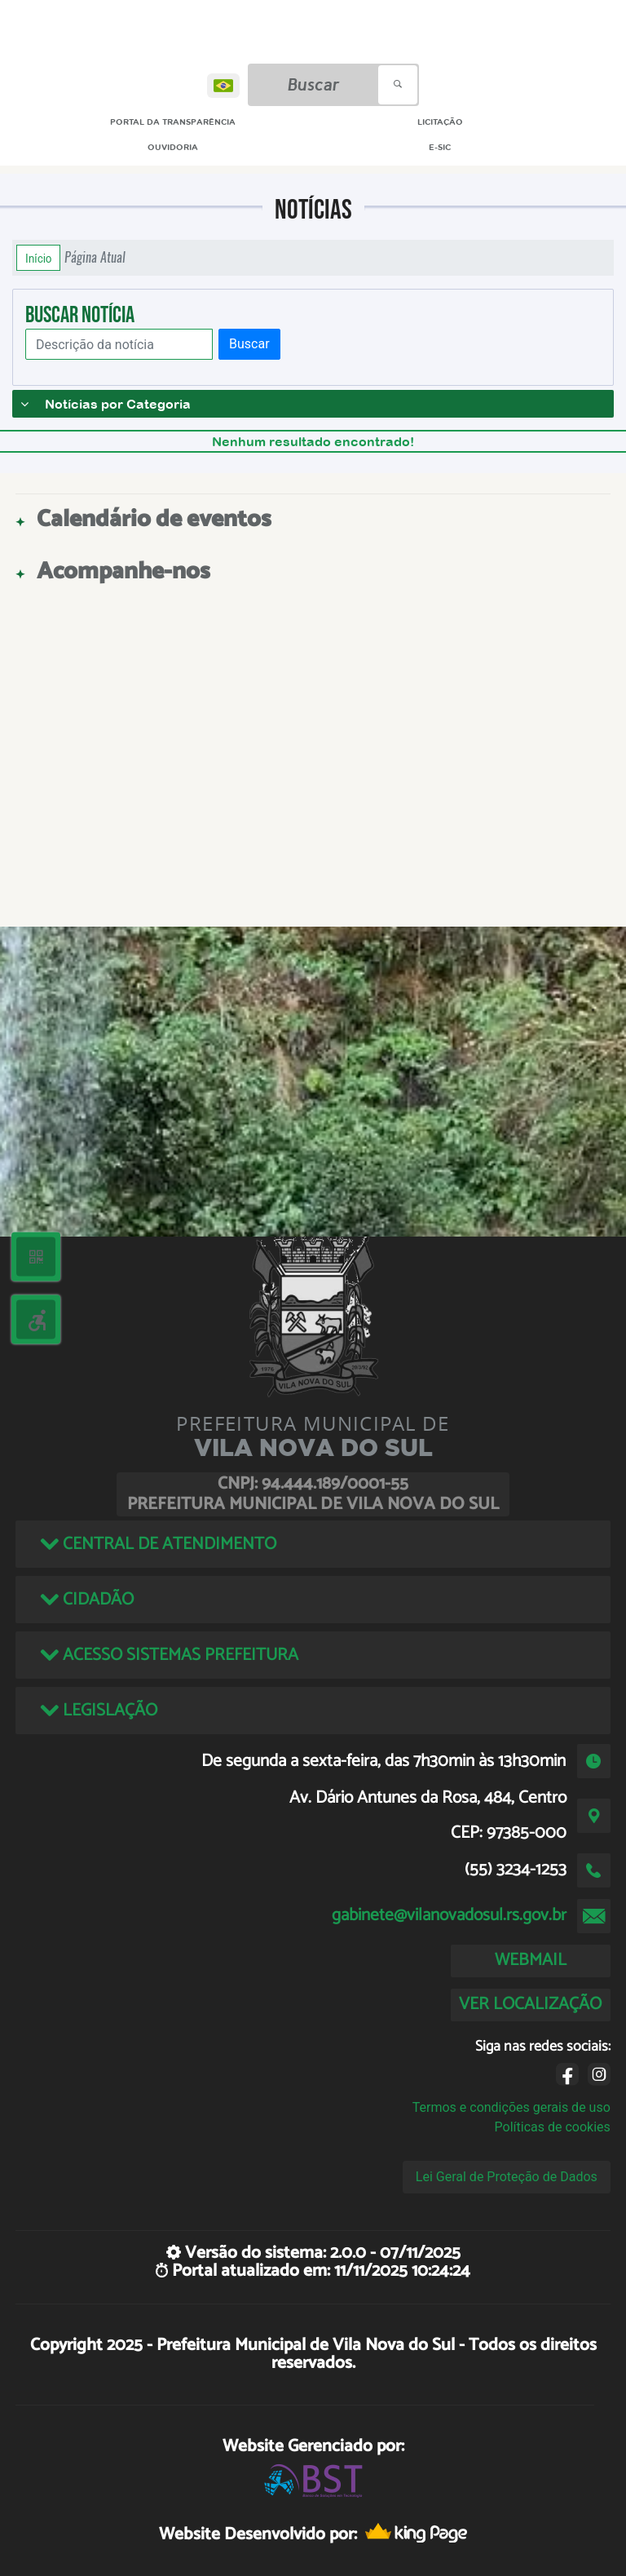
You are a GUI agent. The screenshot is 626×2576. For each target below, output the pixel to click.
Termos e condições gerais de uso (511, 2107)
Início (38, 258)
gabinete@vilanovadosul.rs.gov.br (449, 1915)
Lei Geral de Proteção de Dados (506, 2176)
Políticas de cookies (553, 2127)
